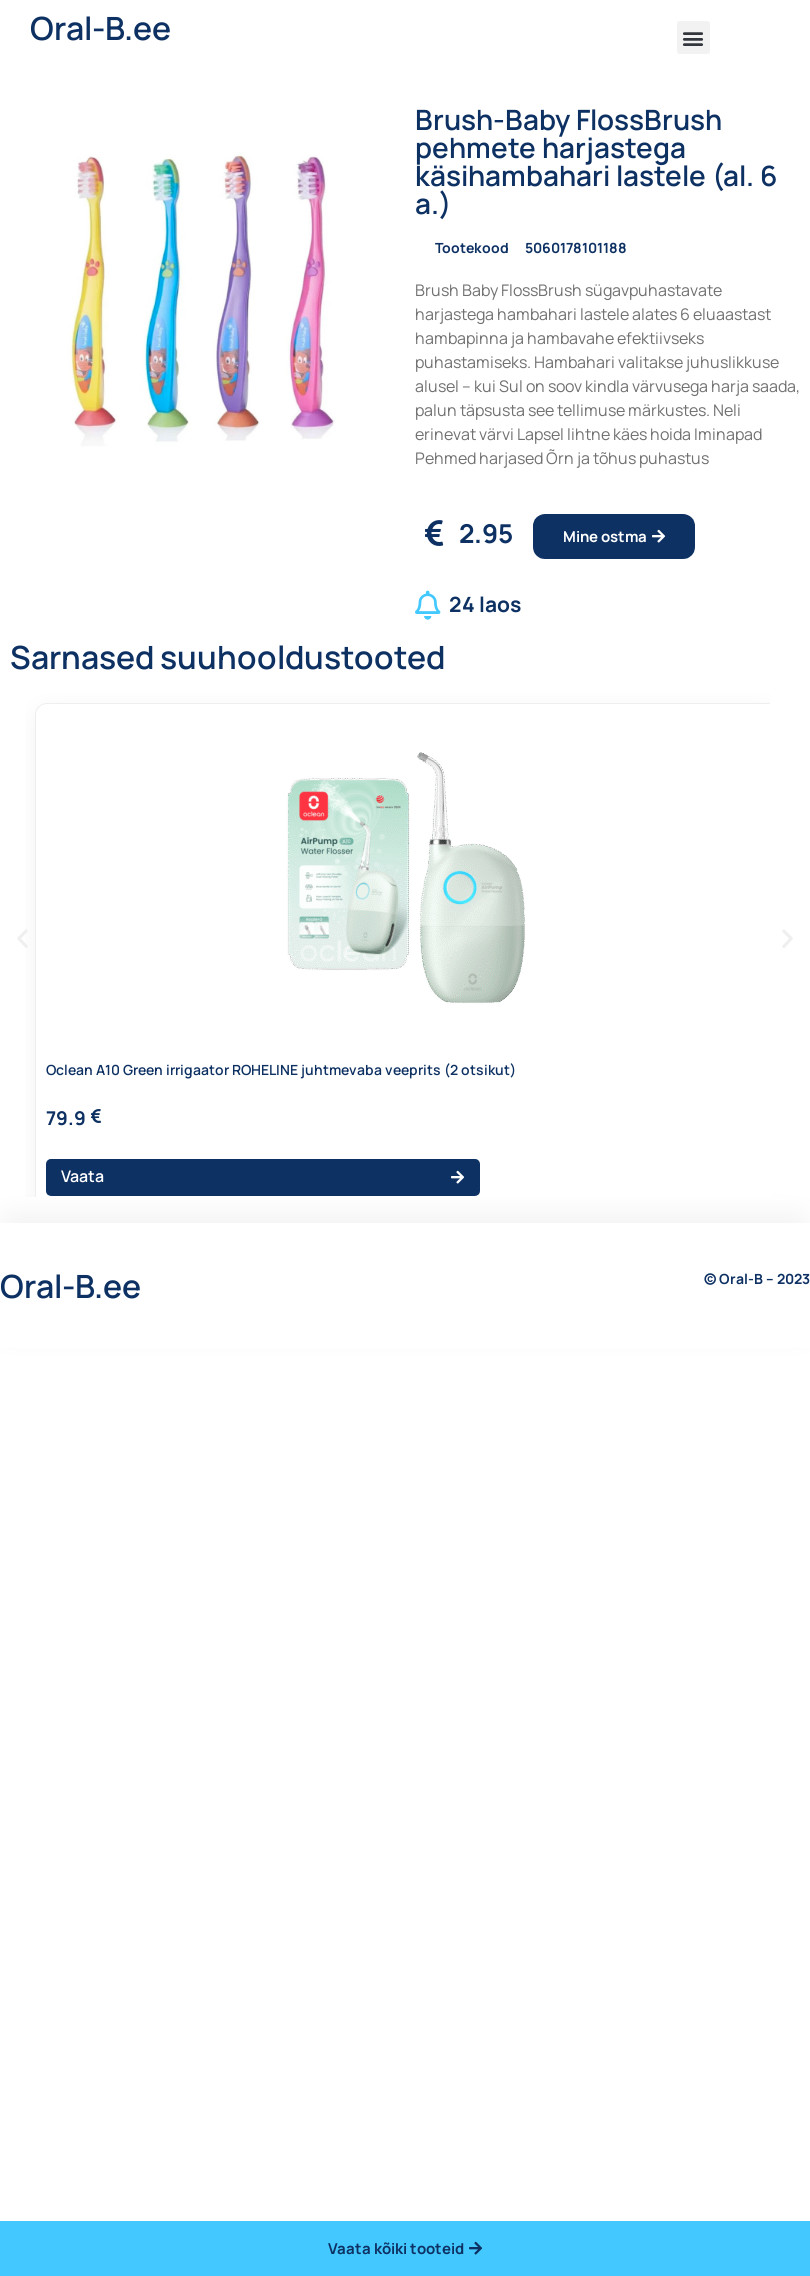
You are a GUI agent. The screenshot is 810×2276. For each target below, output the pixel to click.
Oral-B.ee (100, 28)
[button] (693, 37)
